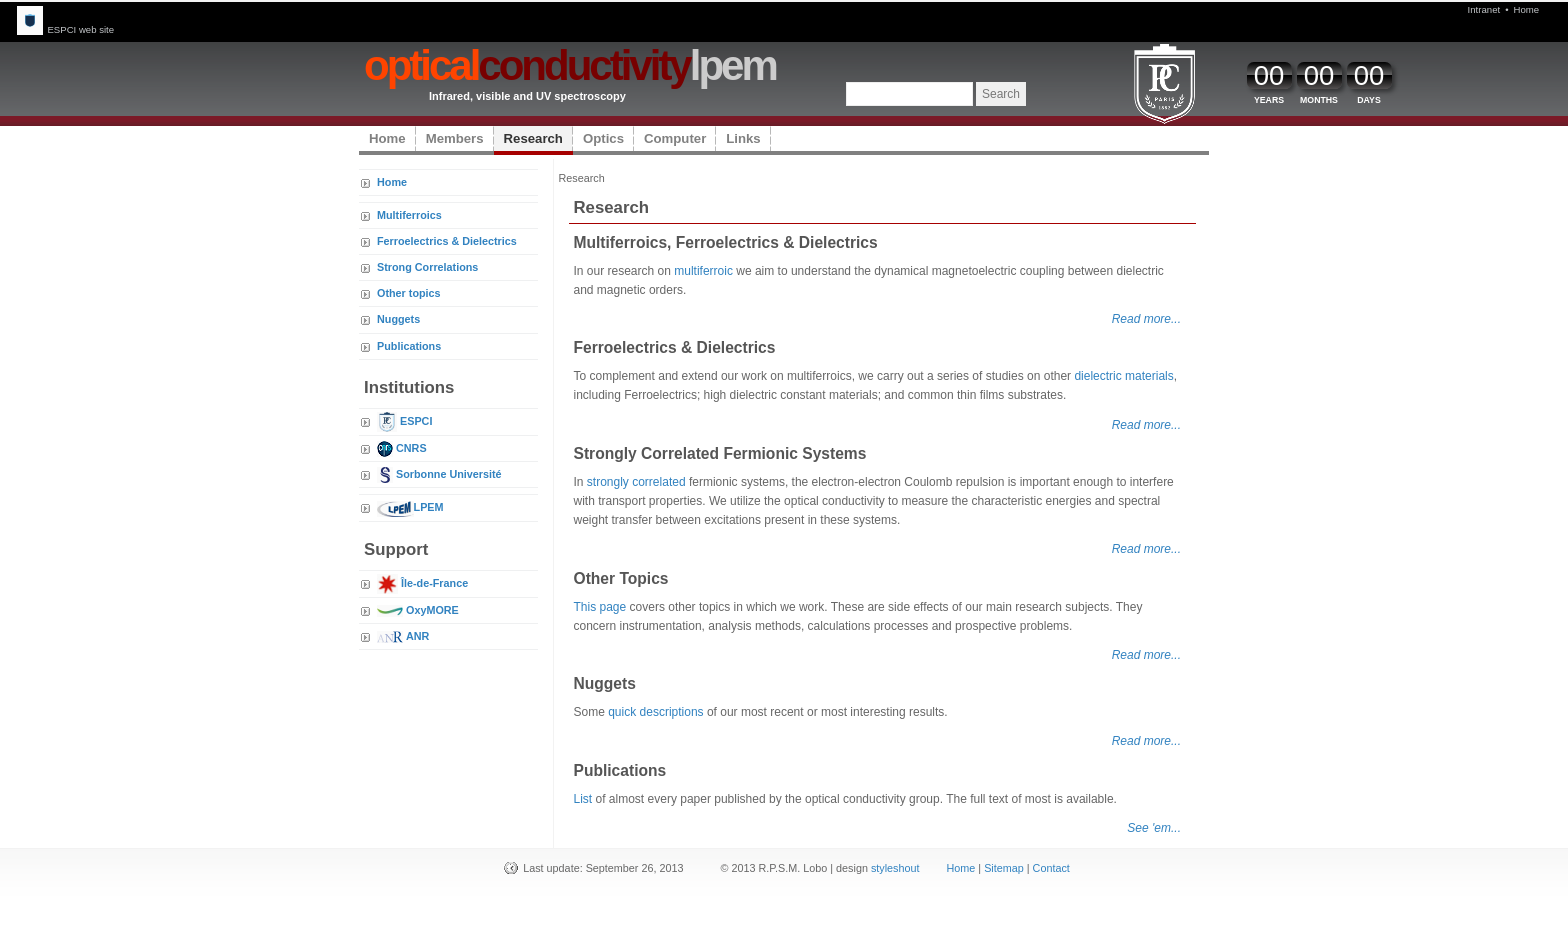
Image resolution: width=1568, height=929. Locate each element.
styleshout (895, 868)
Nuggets (398, 319)
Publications (409, 346)
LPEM (410, 507)
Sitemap (1004, 868)
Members (455, 138)
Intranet (1485, 9)
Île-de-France (422, 583)
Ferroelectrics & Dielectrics (447, 241)
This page (600, 607)
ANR (403, 636)
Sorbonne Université (439, 474)
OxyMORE (418, 610)
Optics (603, 138)
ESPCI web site (65, 29)
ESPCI (404, 421)
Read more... (1146, 319)
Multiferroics (409, 215)
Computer (675, 138)
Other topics (409, 293)
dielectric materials (1123, 376)
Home (1527, 9)
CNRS (402, 448)
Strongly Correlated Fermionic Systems (720, 453)
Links (743, 138)
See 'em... (1154, 828)
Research (533, 138)
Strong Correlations (427, 267)
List (583, 799)
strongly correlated (636, 482)
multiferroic (703, 271)
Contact (1051, 868)
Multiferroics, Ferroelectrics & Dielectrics (726, 242)
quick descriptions (655, 712)
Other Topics (621, 578)
